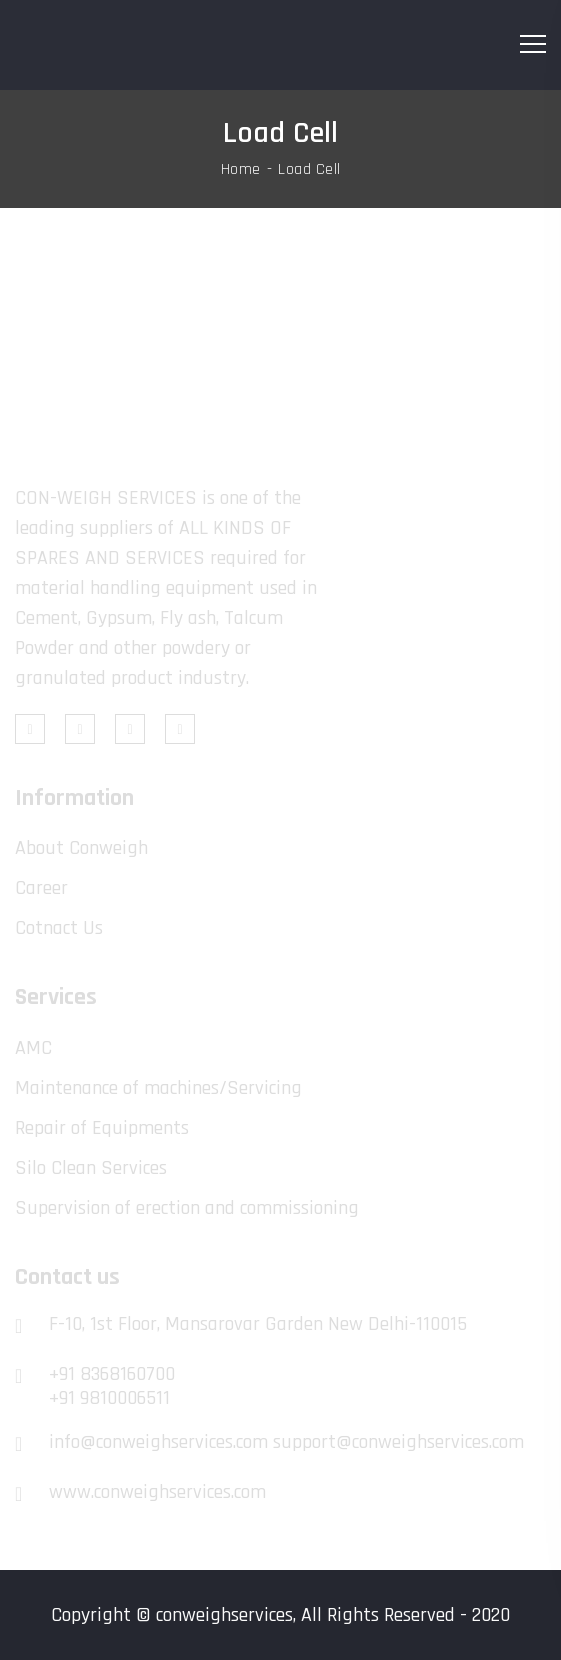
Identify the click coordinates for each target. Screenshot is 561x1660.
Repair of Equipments (102, 1128)
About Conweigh (81, 848)
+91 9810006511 (109, 1398)
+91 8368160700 (112, 1374)
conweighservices (224, 1615)
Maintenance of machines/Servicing (158, 1088)
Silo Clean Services (91, 1168)
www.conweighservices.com (157, 1492)
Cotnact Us (59, 928)
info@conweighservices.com (158, 1442)
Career (41, 888)
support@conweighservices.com (398, 1442)
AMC (33, 1048)
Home (241, 170)
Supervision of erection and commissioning (187, 1208)
